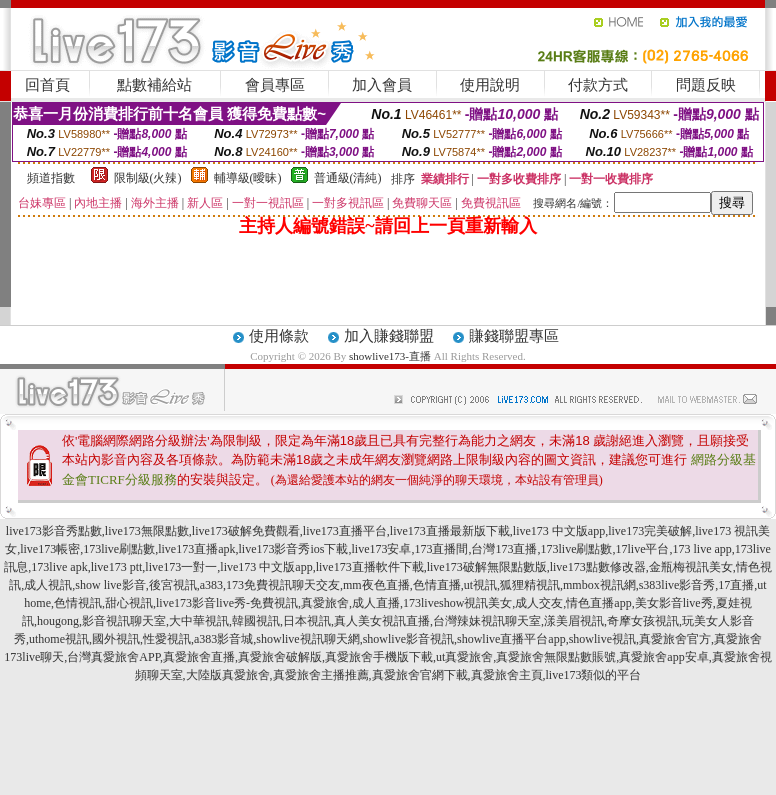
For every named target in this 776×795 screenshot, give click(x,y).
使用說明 (490, 85)
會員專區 (275, 85)
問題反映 (706, 85)
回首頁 (47, 85)
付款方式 (598, 85)
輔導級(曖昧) (248, 178)
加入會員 (382, 85)
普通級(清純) (348, 178)
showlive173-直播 (390, 356)
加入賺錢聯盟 (389, 336)
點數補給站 (154, 85)
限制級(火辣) (148, 178)
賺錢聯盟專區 (514, 336)
